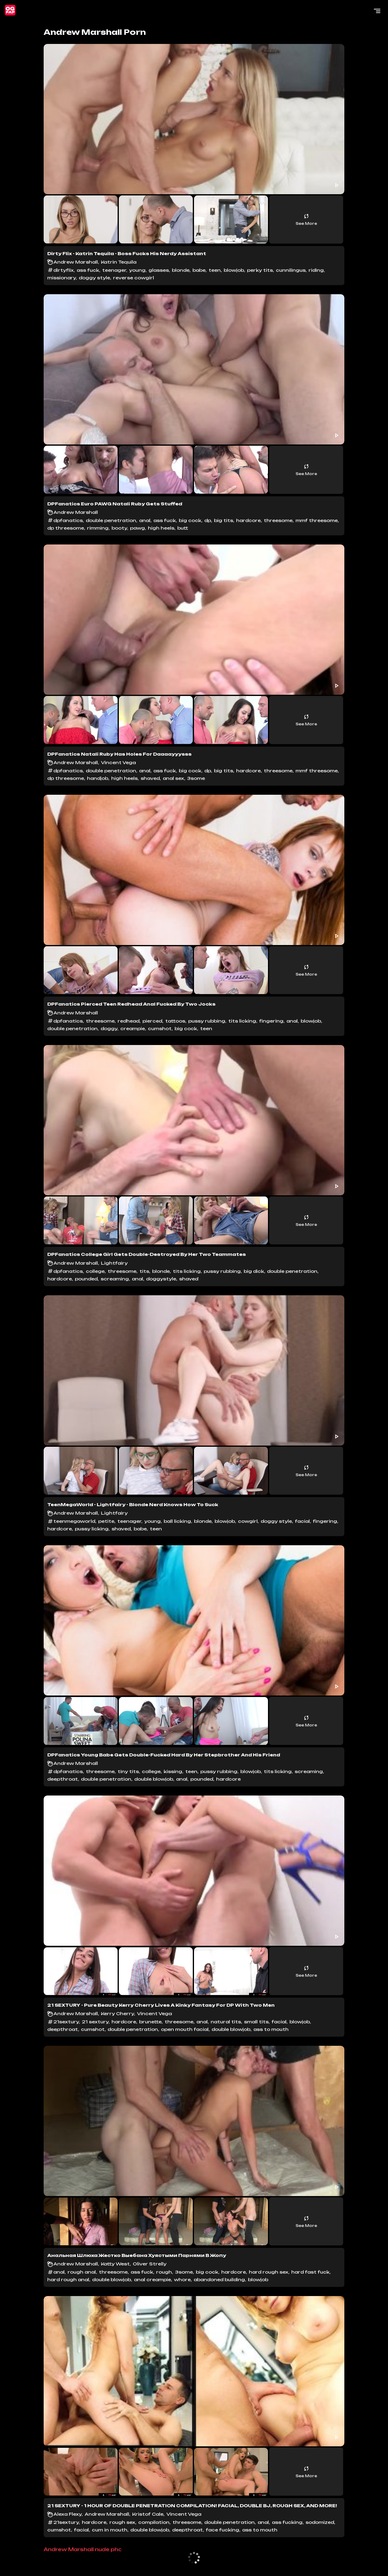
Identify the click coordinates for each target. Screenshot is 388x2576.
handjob (97, 778)
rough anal (82, 2272)
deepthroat (62, 1779)
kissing (173, 1771)
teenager (114, 270)
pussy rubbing (206, 1020)
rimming (98, 528)
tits (144, 1271)
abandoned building (219, 2279)
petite (106, 1521)
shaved (150, 778)
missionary (61, 277)
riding (316, 270)
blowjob (234, 270)
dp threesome (65, 528)
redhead (128, 1020)
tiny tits (128, 1771)
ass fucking (287, 2522)
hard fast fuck (310, 2272)
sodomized (320, 2522)
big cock (190, 520)
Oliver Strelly (149, 2263)
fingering (271, 1020)
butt (182, 528)
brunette (150, 2021)
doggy (109, 1028)
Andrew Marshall (75, 262)
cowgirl (248, 1521)
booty (119, 528)
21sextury (66, 2021)
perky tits (260, 270)
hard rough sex (268, 2272)
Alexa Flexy (67, 2514)
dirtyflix (63, 270)
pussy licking (92, 1528)
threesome (278, 520)
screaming (115, 1278)
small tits (256, 2021)
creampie (132, 1028)
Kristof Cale (147, 2514)
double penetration (111, 520)
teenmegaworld (74, 1521)
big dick (254, 1271)
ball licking (177, 1521)
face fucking (222, 2529)
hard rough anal (68, 2279)
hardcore (248, 520)
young (137, 270)
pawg (137, 528)
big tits (223, 520)
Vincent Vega (118, 762)
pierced (152, 1020)
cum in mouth (109, 2529)
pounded (86, 1278)
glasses (159, 270)
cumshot (160, 1028)
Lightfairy (114, 1263)
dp (207, 520)
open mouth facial (185, 2029)
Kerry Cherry (117, 2013)
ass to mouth (271, 2029)
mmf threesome (317, 520)
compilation (153, 2522)
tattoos (175, 1020)
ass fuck (88, 270)
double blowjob (153, 1779)
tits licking (242, 1020)
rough (164, 2272)
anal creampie (152, 2279)
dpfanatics (68, 520)
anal (144, 520)
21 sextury (95, 2021)
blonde (180, 270)
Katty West (115, 2263)
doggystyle (161, 1278)
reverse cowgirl (133, 277)
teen (215, 270)
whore (182, 2279)
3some (196, 778)
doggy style (94, 277)
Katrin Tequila (118, 262)
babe (199, 270)
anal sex (173, 778)
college (95, 1271)
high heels (161, 528)
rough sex (122, 2522)
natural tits (226, 2021)
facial (302, 1521)
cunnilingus (291, 270)
